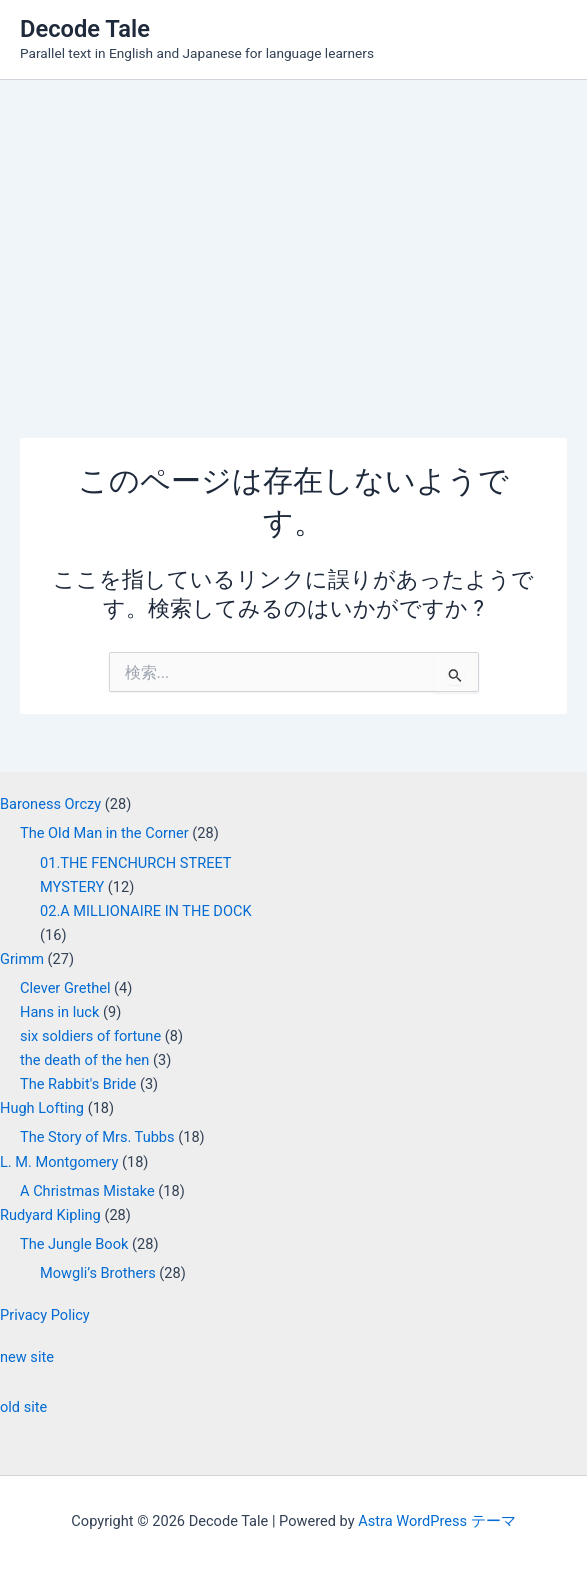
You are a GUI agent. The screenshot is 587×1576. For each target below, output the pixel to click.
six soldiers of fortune (90, 1036)
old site (23, 1407)
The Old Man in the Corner (104, 833)
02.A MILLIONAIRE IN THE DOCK (146, 911)
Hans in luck (59, 1012)
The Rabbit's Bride (78, 1084)
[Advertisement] (293, 230)
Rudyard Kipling (50, 1215)
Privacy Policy (45, 1315)
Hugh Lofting (42, 1108)
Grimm (22, 959)
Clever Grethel (65, 988)
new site (27, 1357)
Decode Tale (85, 29)
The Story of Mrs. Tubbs (97, 1137)
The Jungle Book (74, 1244)
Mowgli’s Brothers (98, 1273)
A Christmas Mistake (87, 1191)
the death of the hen (84, 1060)
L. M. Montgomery (59, 1162)
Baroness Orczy (50, 804)
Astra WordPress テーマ (436, 1521)
